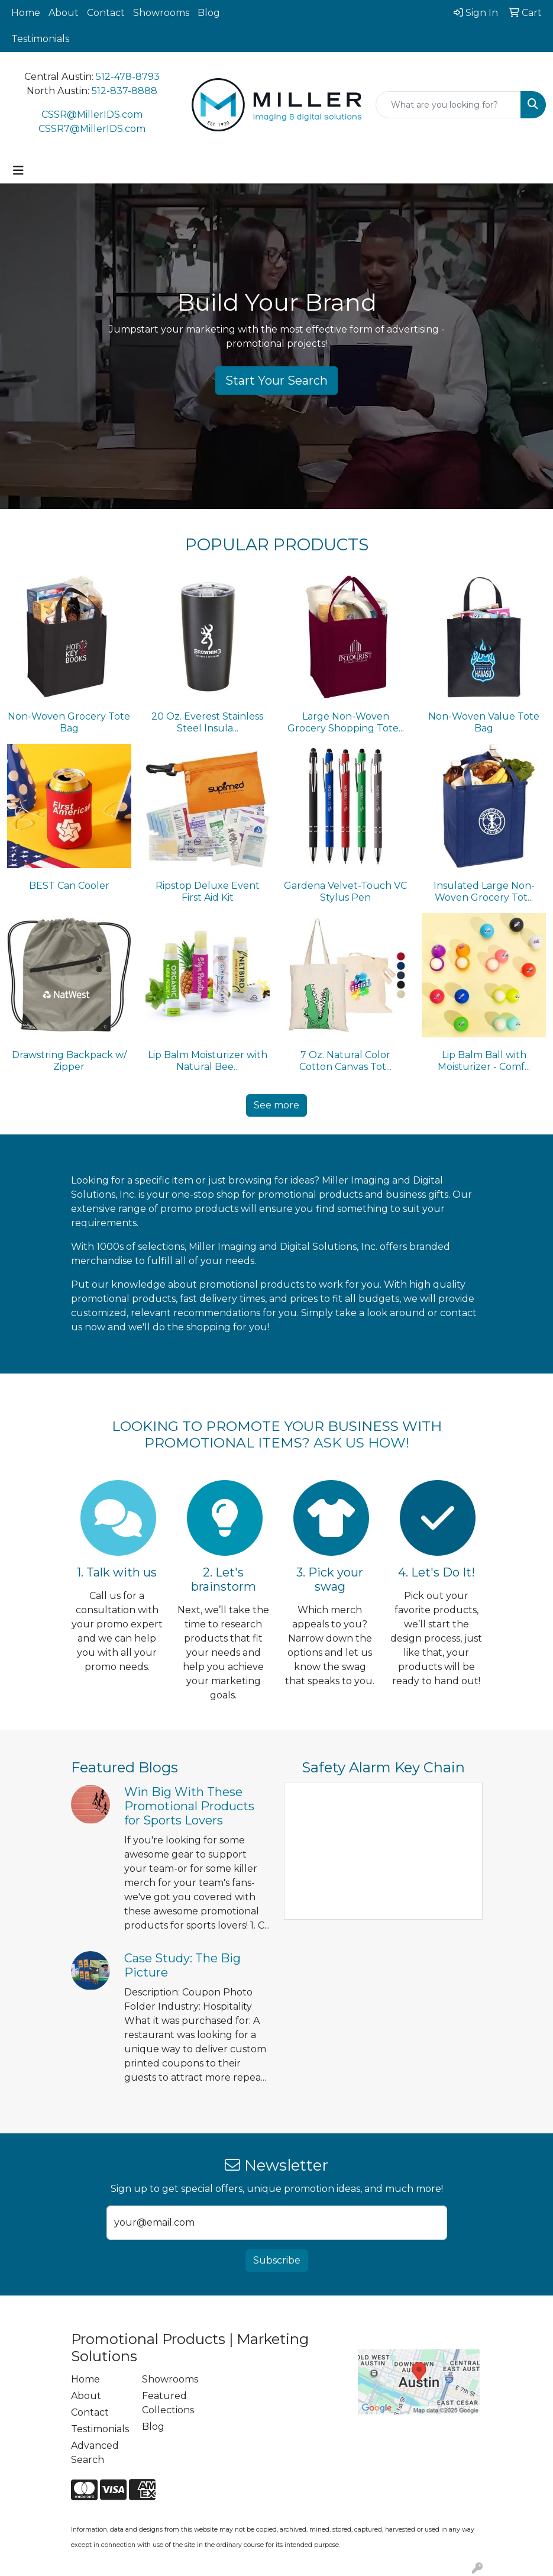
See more (276, 1105)
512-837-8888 (124, 90)
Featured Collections (168, 2403)
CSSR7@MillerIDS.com (91, 128)
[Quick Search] (448, 104)
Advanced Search (95, 2452)
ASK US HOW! (361, 1442)
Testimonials (40, 38)
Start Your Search (276, 380)
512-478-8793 (128, 76)
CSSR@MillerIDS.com (92, 114)
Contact (106, 12)
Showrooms (161, 12)
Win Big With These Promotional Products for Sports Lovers (189, 1806)
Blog (209, 12)
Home (25, 12)
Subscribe (276, 2260)
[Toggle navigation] (18, 170)
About (63, 12)
